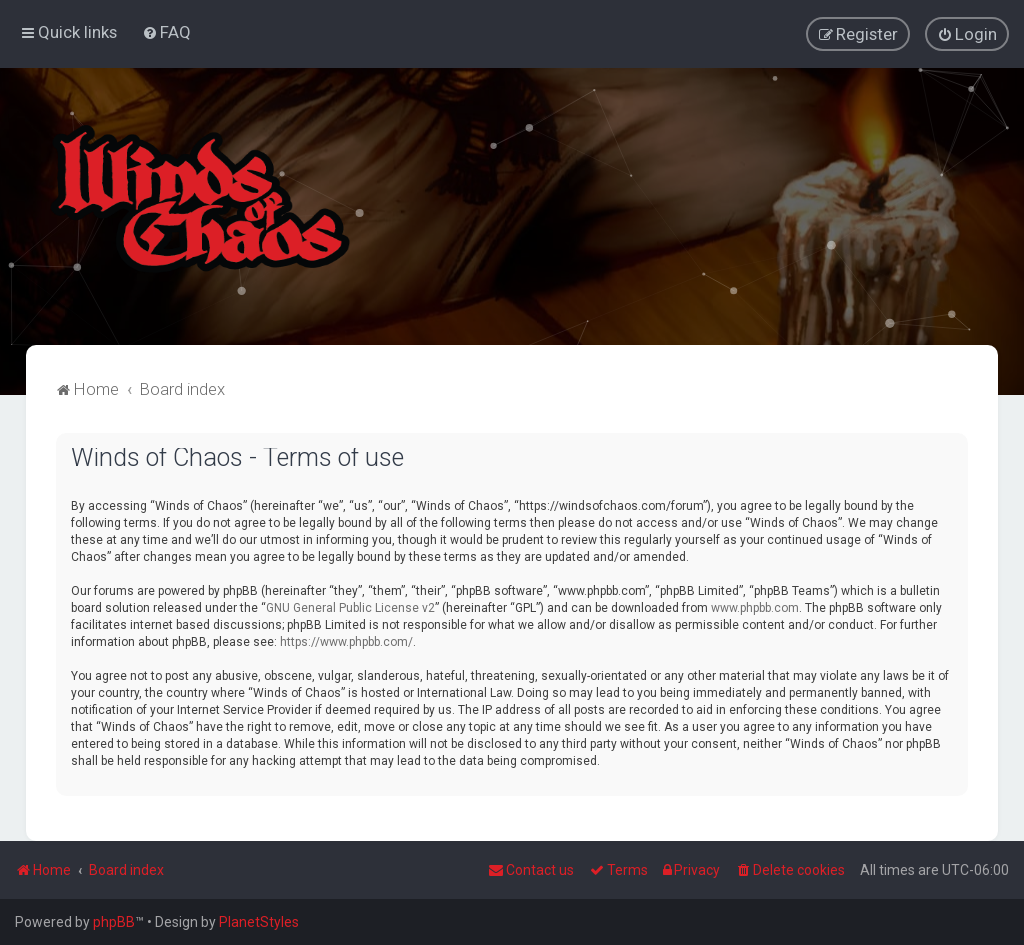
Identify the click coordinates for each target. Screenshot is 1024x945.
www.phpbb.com (755, 607)
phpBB (114, 922)
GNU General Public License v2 (350, 607)
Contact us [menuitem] (531, 870)
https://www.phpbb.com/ (346, 641)
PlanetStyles (259, 922)
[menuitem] (166, 32)
